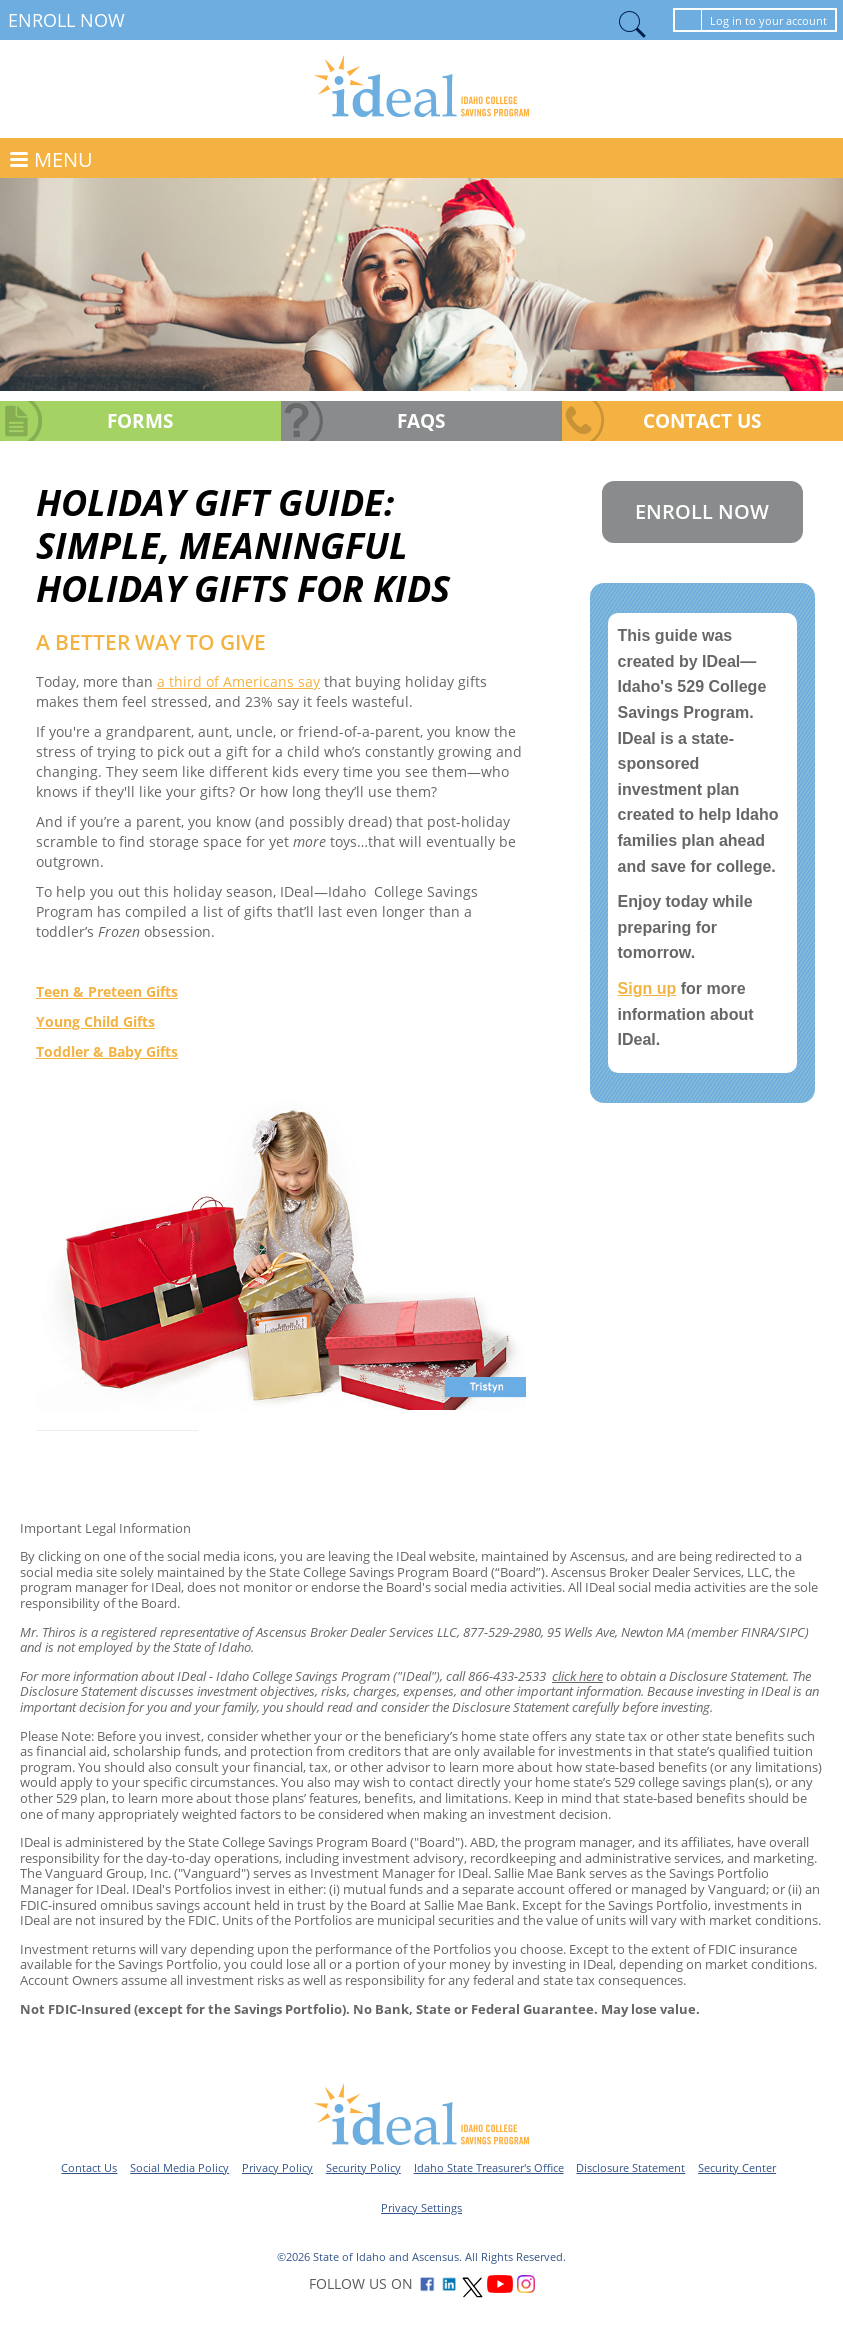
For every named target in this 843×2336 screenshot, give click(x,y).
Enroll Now (66, 20)
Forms (140, 421)
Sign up (647, 988)
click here (577, 1676)
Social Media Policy (179, 2167)
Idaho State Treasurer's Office (489, 2167)
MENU (63, 159)
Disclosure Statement (630, 2167)
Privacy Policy (277, 2167)
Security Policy (363, 2167)
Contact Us (702, 421)
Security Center (737, 2167)
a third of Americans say (238, 681)
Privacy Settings (421, 2207)
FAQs (421, 421)
